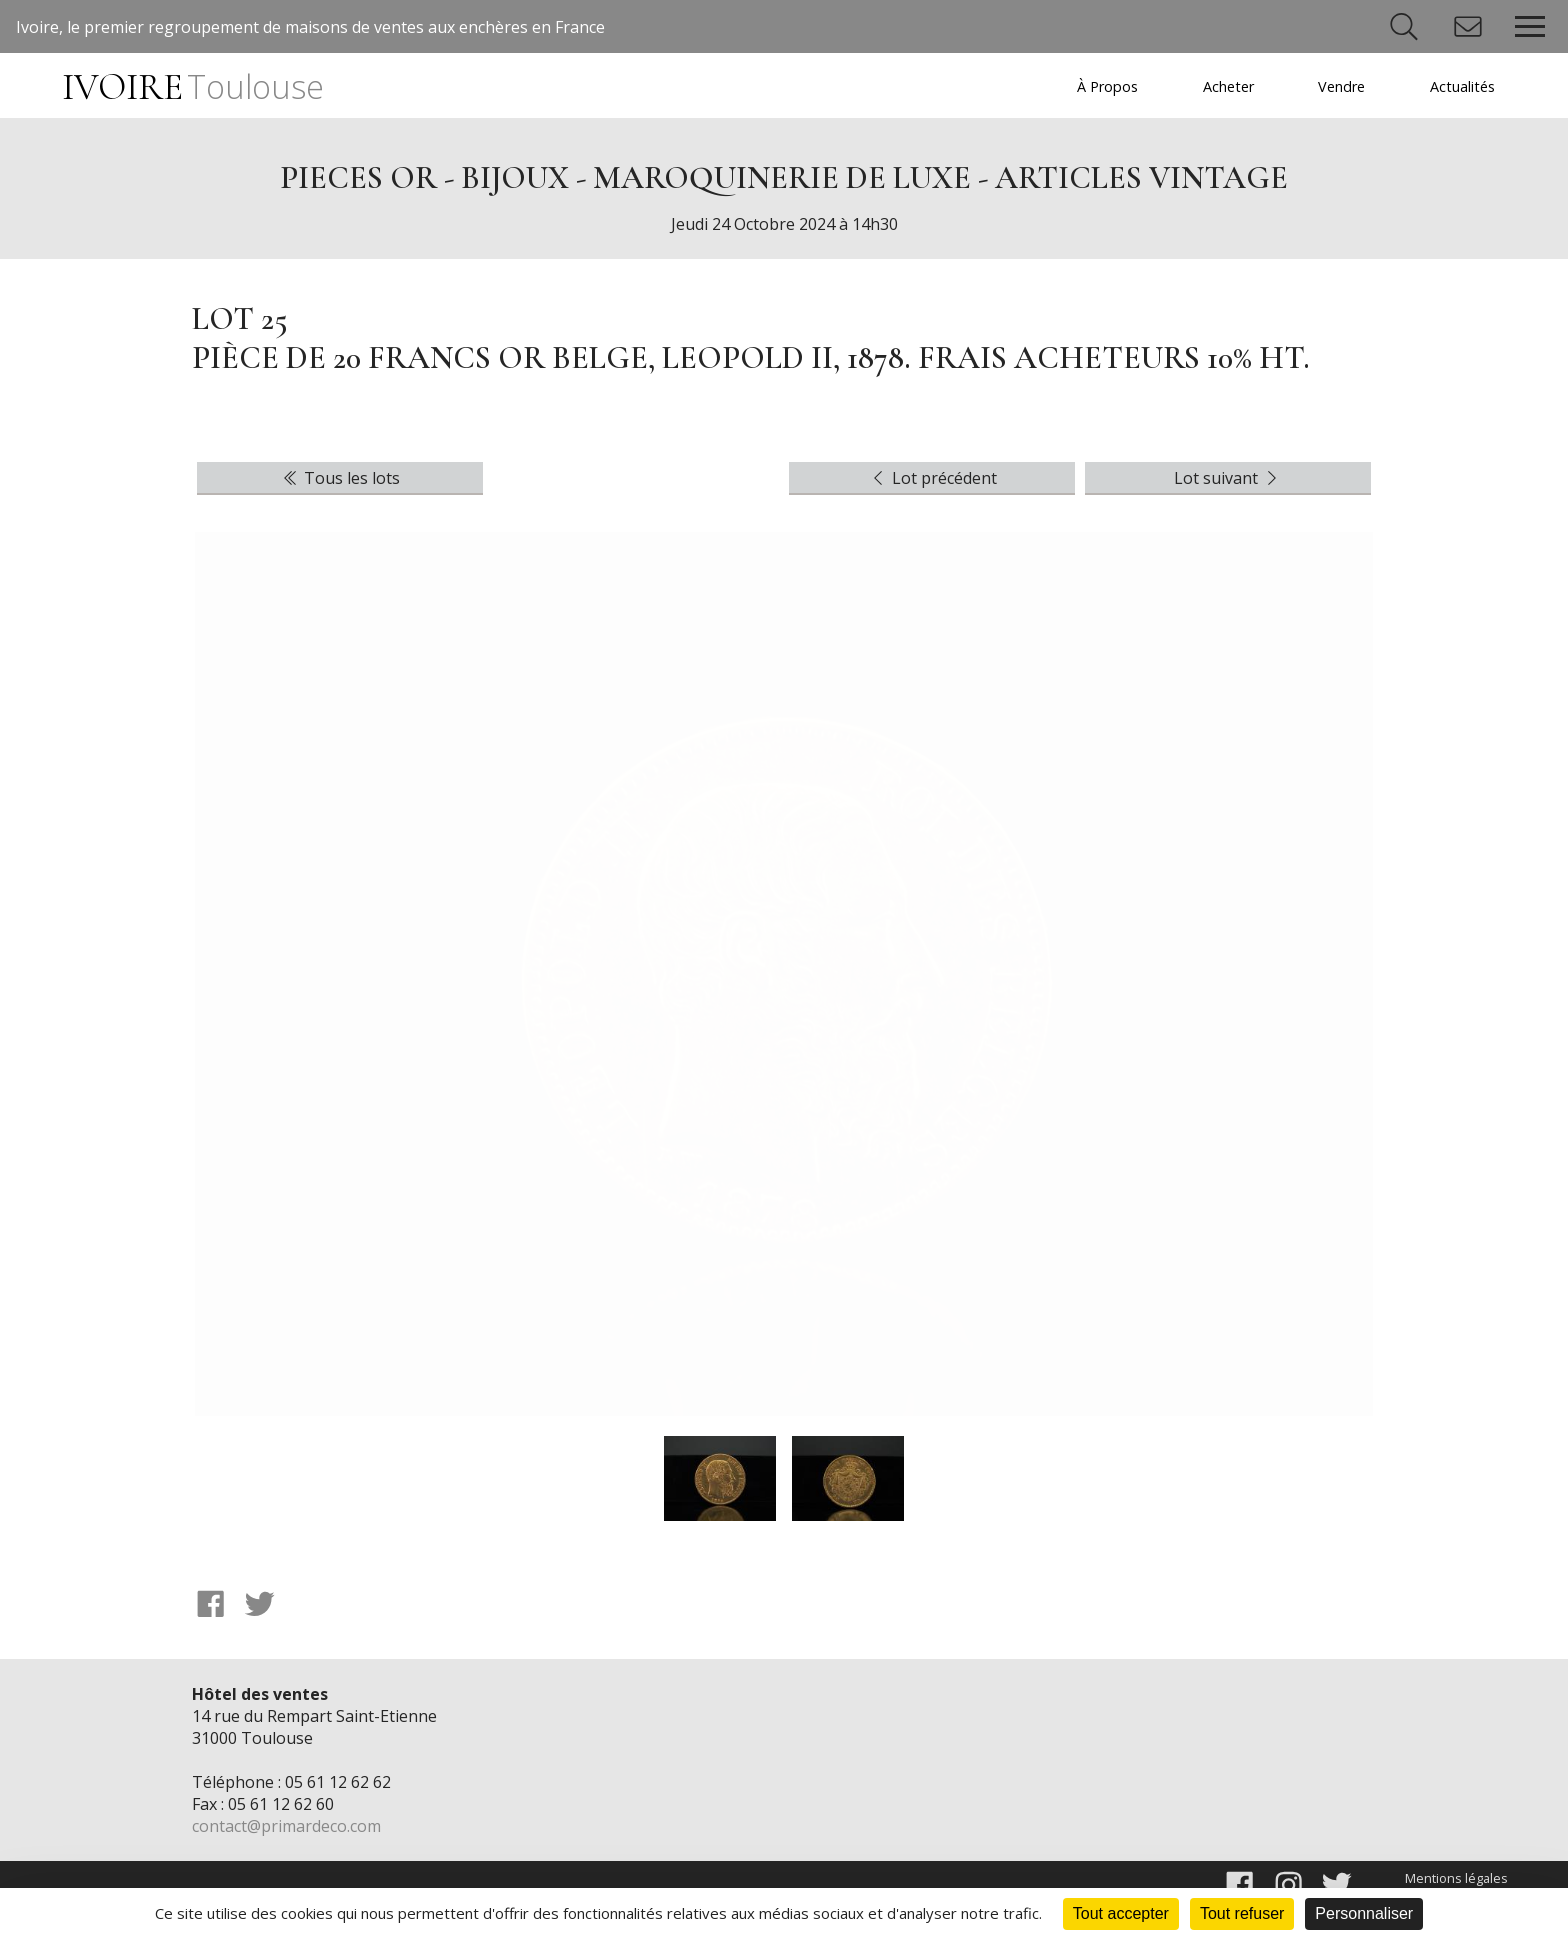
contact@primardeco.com (286, 1826)
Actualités (1462, 86)
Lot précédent (932, 478)
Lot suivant (1228, 478)
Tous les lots (340, 478)
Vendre (1341, 86)
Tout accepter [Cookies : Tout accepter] (1121, 1913)
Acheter (1228, 86)
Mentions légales (1456, 1878)
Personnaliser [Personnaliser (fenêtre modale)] (1364, 1913)
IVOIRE (192, 87)
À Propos (1107, 86)
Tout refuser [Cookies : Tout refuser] (1242, 1913)
